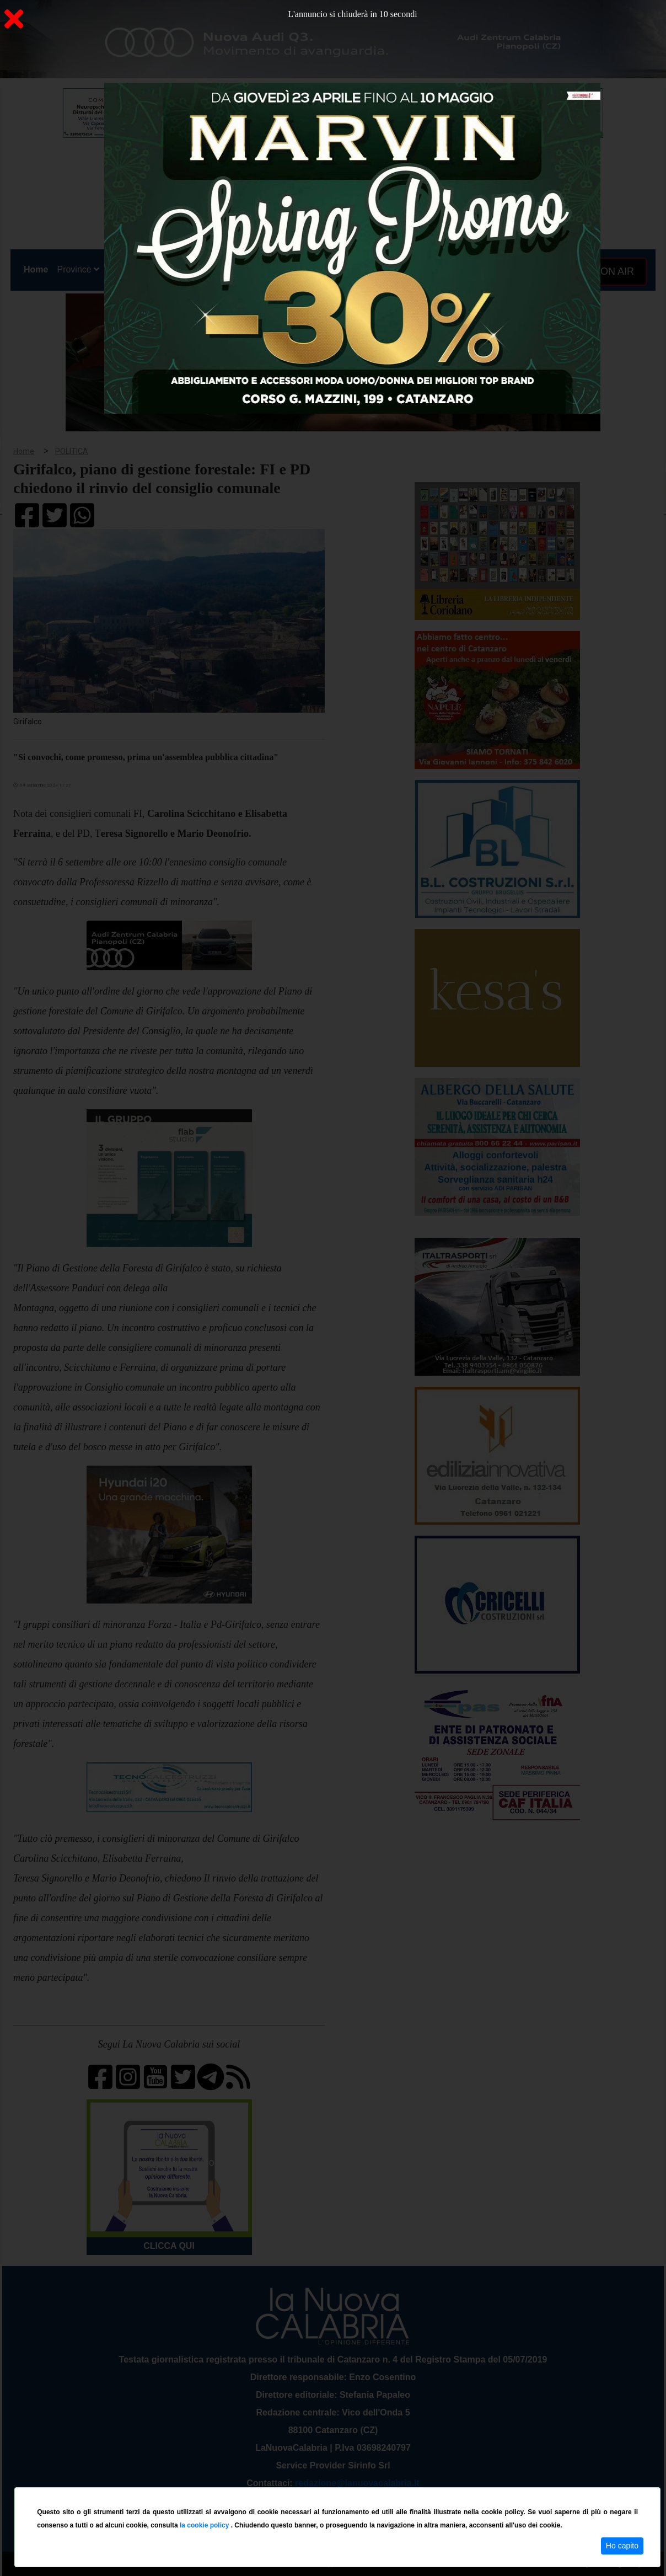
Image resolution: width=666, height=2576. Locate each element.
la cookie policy (205, 2525)
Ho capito (622, 2545)
